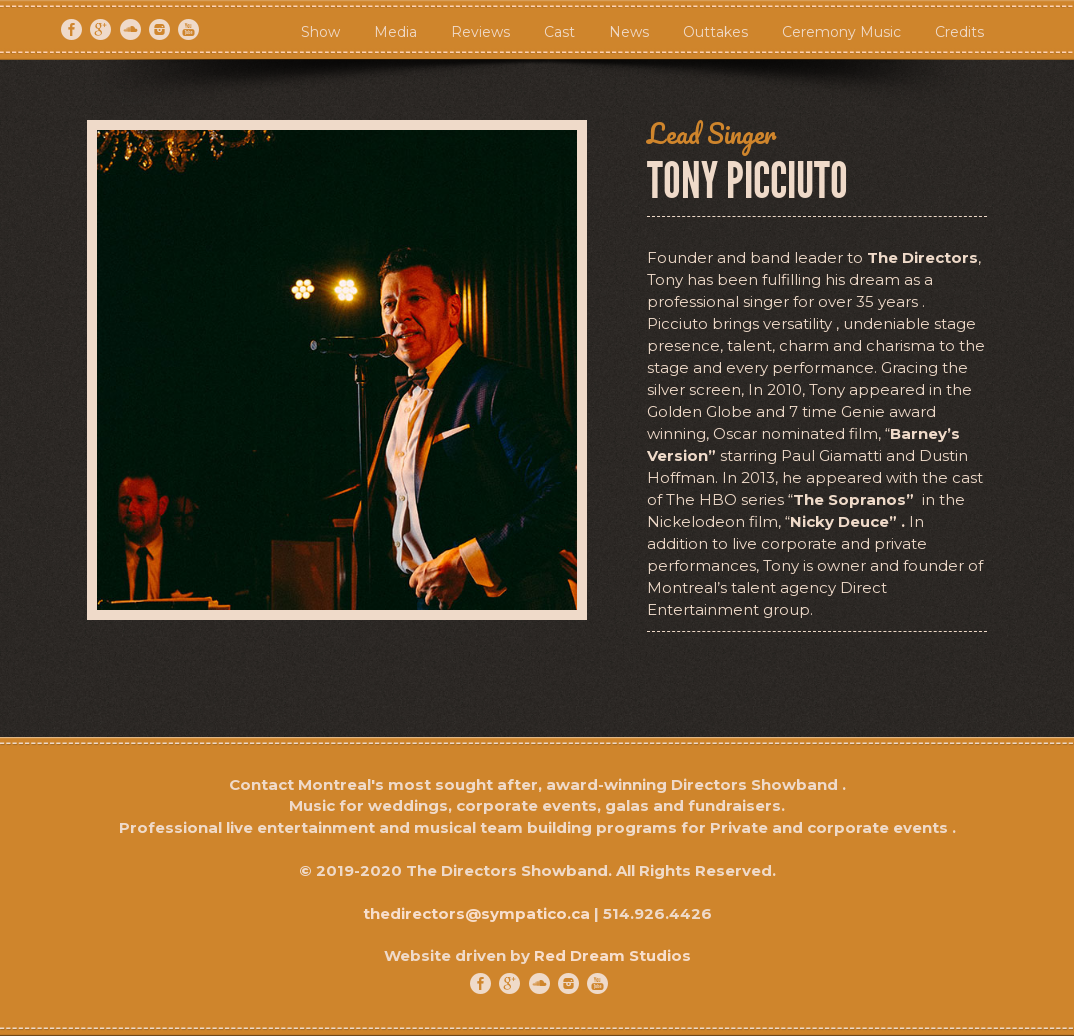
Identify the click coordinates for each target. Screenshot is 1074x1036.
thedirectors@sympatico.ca (476, 913)
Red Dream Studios (612, 955)
